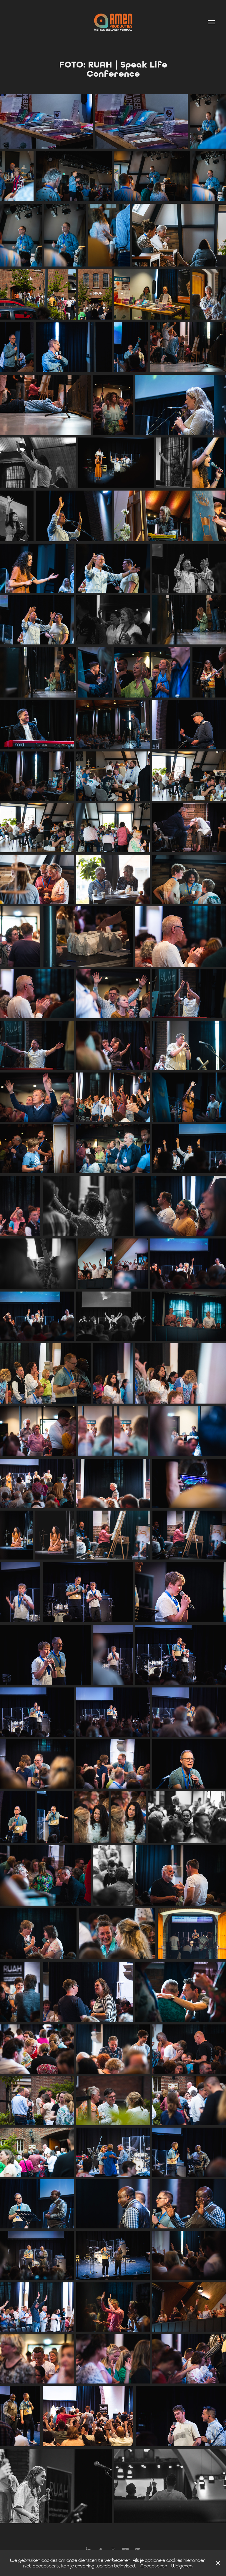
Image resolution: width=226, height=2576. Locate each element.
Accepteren (153, 2566)
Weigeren (181, 2566)
